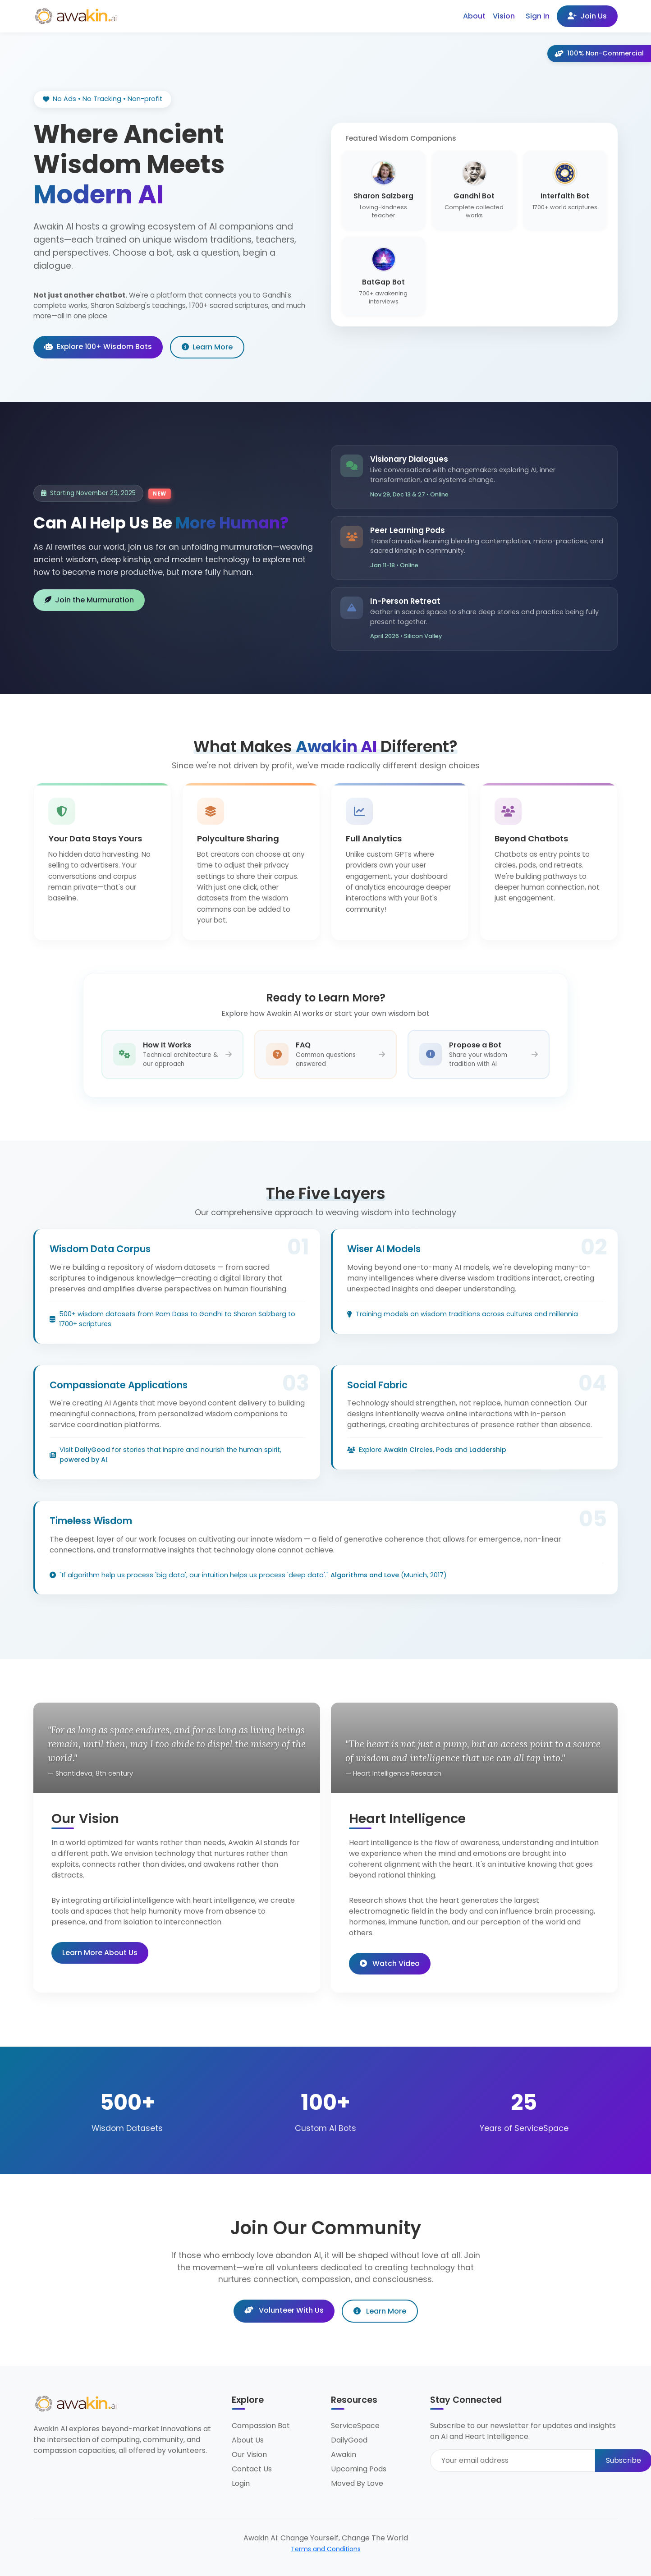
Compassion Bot (261, 2425)
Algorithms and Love (364, 1575)
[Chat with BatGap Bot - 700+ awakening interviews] (383, 276)
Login (241, 2483)
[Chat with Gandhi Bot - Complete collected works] (474, 190)
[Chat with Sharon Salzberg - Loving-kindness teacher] (383, 190)
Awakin (343, 2454)
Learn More (207, 347)
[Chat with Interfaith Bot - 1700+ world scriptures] (565, 190)
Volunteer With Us (284, 2310)
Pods (444, 1449)
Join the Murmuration (89, 600)
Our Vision (249, 2454)
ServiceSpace (355, 2425)
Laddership (487, 1449)
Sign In (538, 16)
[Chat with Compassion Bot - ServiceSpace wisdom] (474, 276)
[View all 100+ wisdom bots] (565, 276)
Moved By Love (357, 2483)
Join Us (587, 16)
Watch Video (390, 1963)
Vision (504, 16)
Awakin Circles (408, 1449)
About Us (248, 2440)
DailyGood (92, 1449)
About (474, 16)
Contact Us (252, 2469)
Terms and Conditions (326, 2548)
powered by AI (83, 1459)
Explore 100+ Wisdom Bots (98, 346)
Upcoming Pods (358, 2469)
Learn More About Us (100, 1952)
